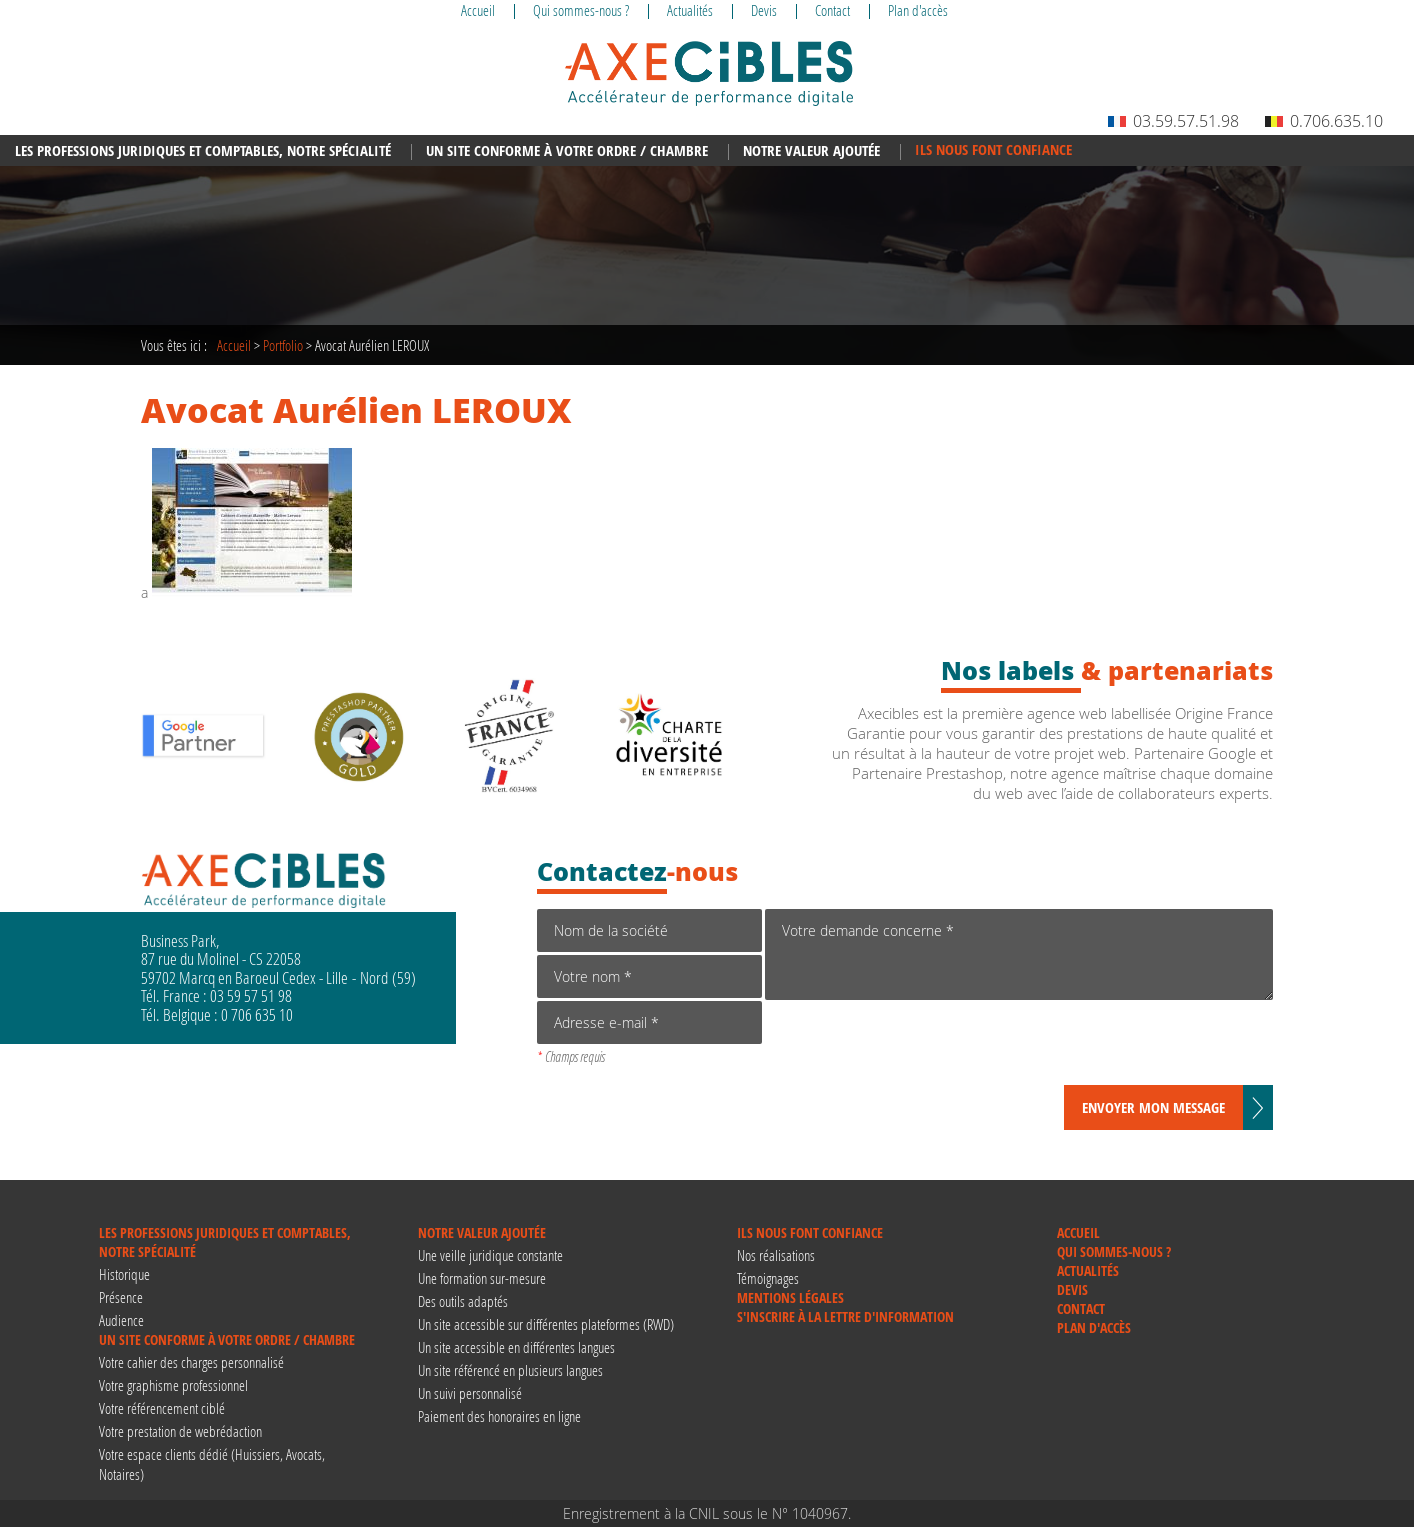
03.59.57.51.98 (1173, 121)
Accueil (234, 345)
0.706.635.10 (1324, 121)
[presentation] (917, 1046)
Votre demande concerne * (1018, 954)
